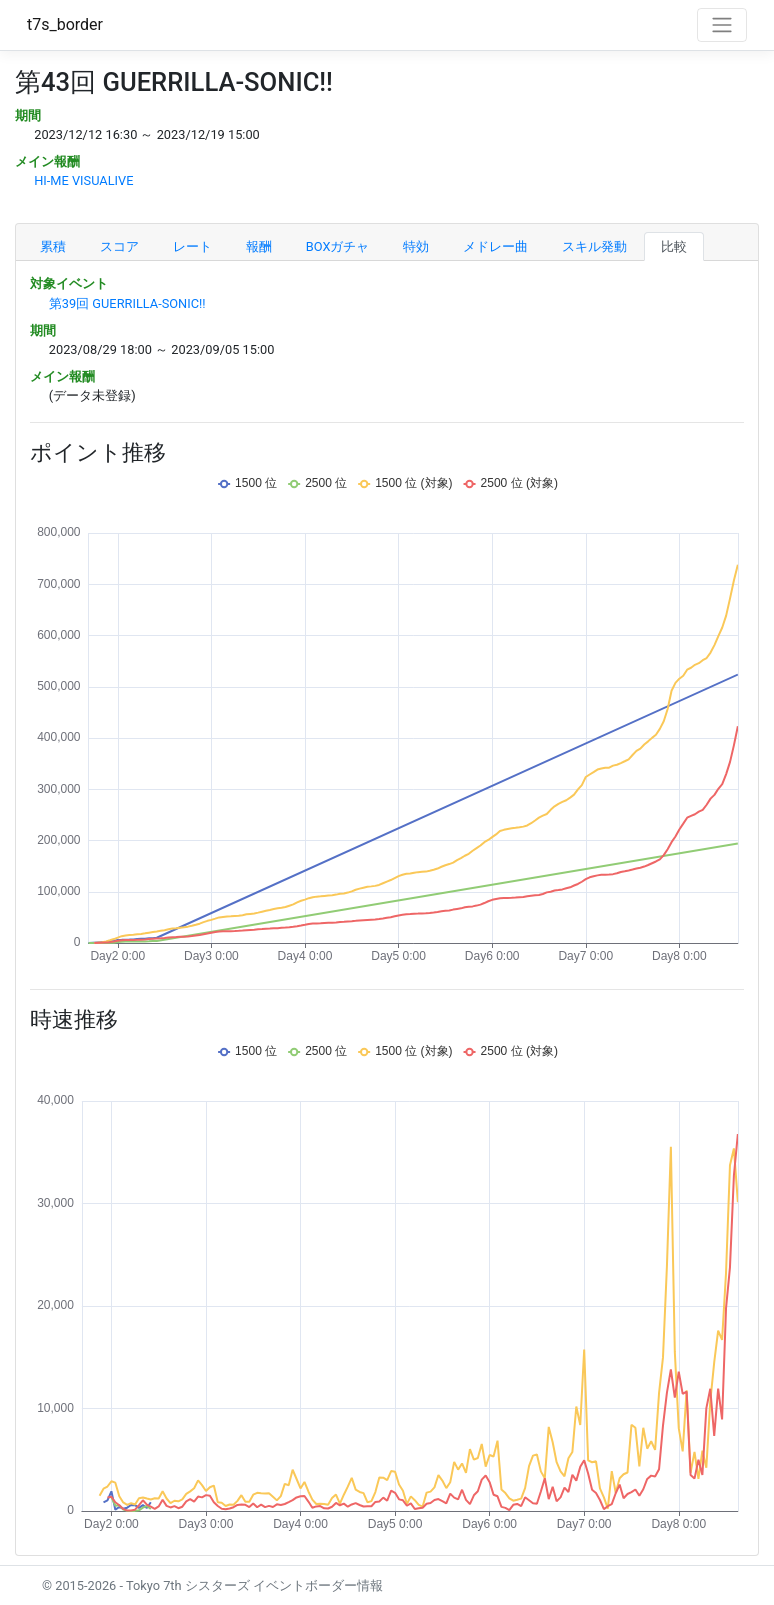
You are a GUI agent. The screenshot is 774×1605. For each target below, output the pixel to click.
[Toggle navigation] (722, 25)
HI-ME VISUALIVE (83, 180)
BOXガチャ (338, 246)
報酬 (259, 246)
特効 (416, 246)
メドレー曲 (495, 246)
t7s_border (65, 24)
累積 (53, 246)
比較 (674, 246)
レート (192, 246)
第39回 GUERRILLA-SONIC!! (127, 303)
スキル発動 (594, 246)
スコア (119, 246)
